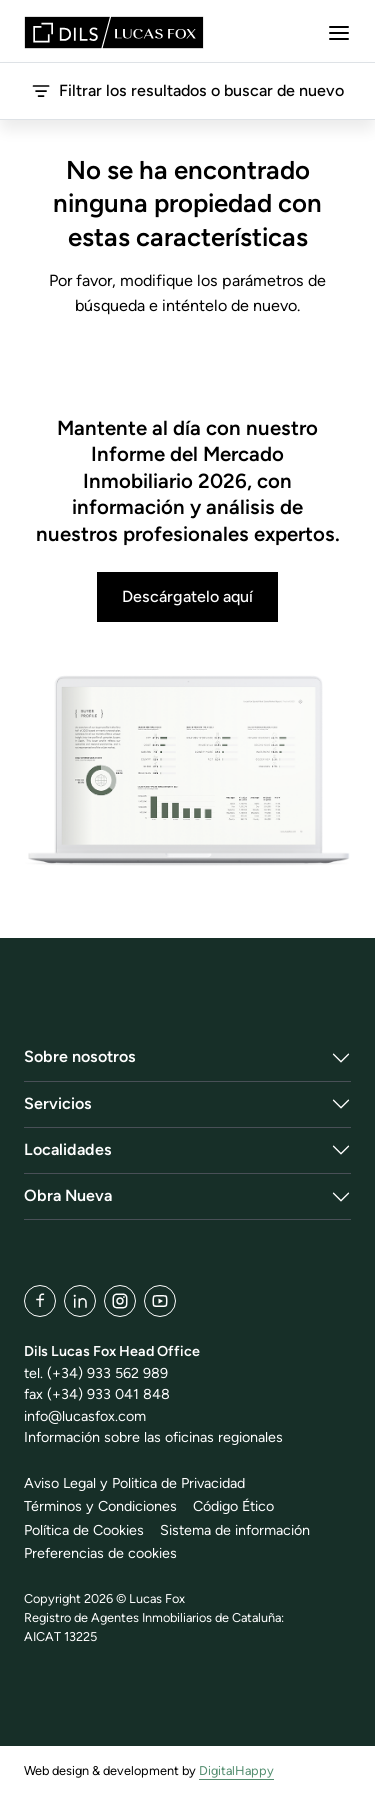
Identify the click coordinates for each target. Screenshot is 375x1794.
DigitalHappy (236, 1770)
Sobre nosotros (80, 1056)
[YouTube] (160, 1301)
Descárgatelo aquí (187, 596)
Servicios (58, 1103)
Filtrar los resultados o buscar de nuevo (187, 91)
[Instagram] (120, 1301)
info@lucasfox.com (85, 1416)
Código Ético (233, 1506)
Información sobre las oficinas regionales (153, 1437)
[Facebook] (40, 1301)
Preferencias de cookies (100, 1553)
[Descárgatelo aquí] (187, 771)
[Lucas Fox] (114, 32)
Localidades (68, 1149)
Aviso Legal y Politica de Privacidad (134, 1483)
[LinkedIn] (80, 1301)
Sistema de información (235, 1530)
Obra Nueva (68, 1195)
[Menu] (339, 33)
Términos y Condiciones (100, 1506)
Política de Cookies (84, 1530)
